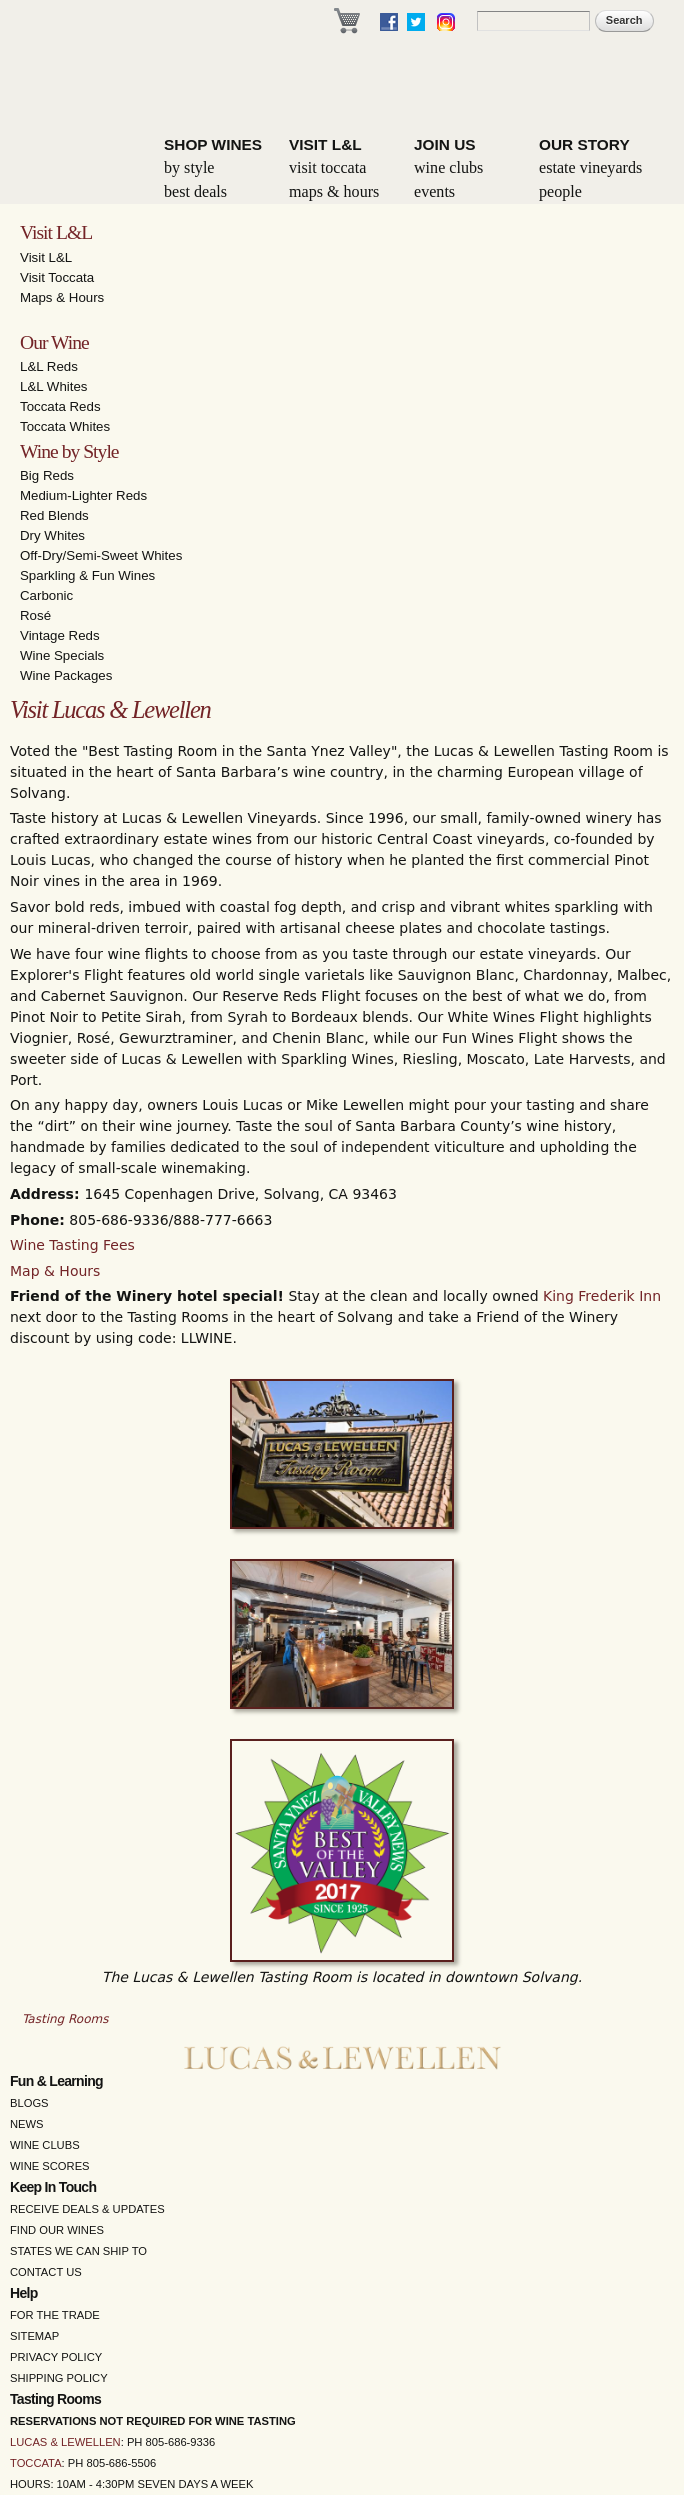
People (560, 191)
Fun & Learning (56, 2081)
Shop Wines (213, 144)
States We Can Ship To (78, 2251)
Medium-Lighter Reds (83, 495)
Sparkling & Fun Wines (87, 575)
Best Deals (195, 191)
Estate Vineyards (590, 167)
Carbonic (46, 595)
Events (434, 191)
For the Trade (55, 2315)
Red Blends (54, 515)
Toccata (36, 2463)
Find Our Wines (57, 2230)
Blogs (29, 2103)
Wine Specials (62, 655)
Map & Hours (55, 1271)
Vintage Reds (60, 635)
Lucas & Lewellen (65, 2442)
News (27, 2124)
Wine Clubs (448, 167)
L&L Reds (49, 366)
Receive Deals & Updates (87, 2209)
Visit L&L (325, 144)
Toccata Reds (60, 406)
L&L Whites (54, 386)
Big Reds (47, 475)
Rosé (35, 615)
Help (24, 2293)
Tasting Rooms (65, 2019)
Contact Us (46, 2272)
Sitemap (34, 2336)
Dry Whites (52, 535)
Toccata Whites (65, 426)
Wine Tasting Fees (72, 1245)
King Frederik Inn (602, 1296)
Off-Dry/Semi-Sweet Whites (101, 555)
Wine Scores (50, 2166)
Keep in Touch (53, 2187)
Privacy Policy (56, 2357)
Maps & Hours (334, 191)
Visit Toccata (327, 167)
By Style (189, 167)
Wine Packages (66, 675)
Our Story (584, 144)
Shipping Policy (59, 2378)
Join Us (445, 144)
